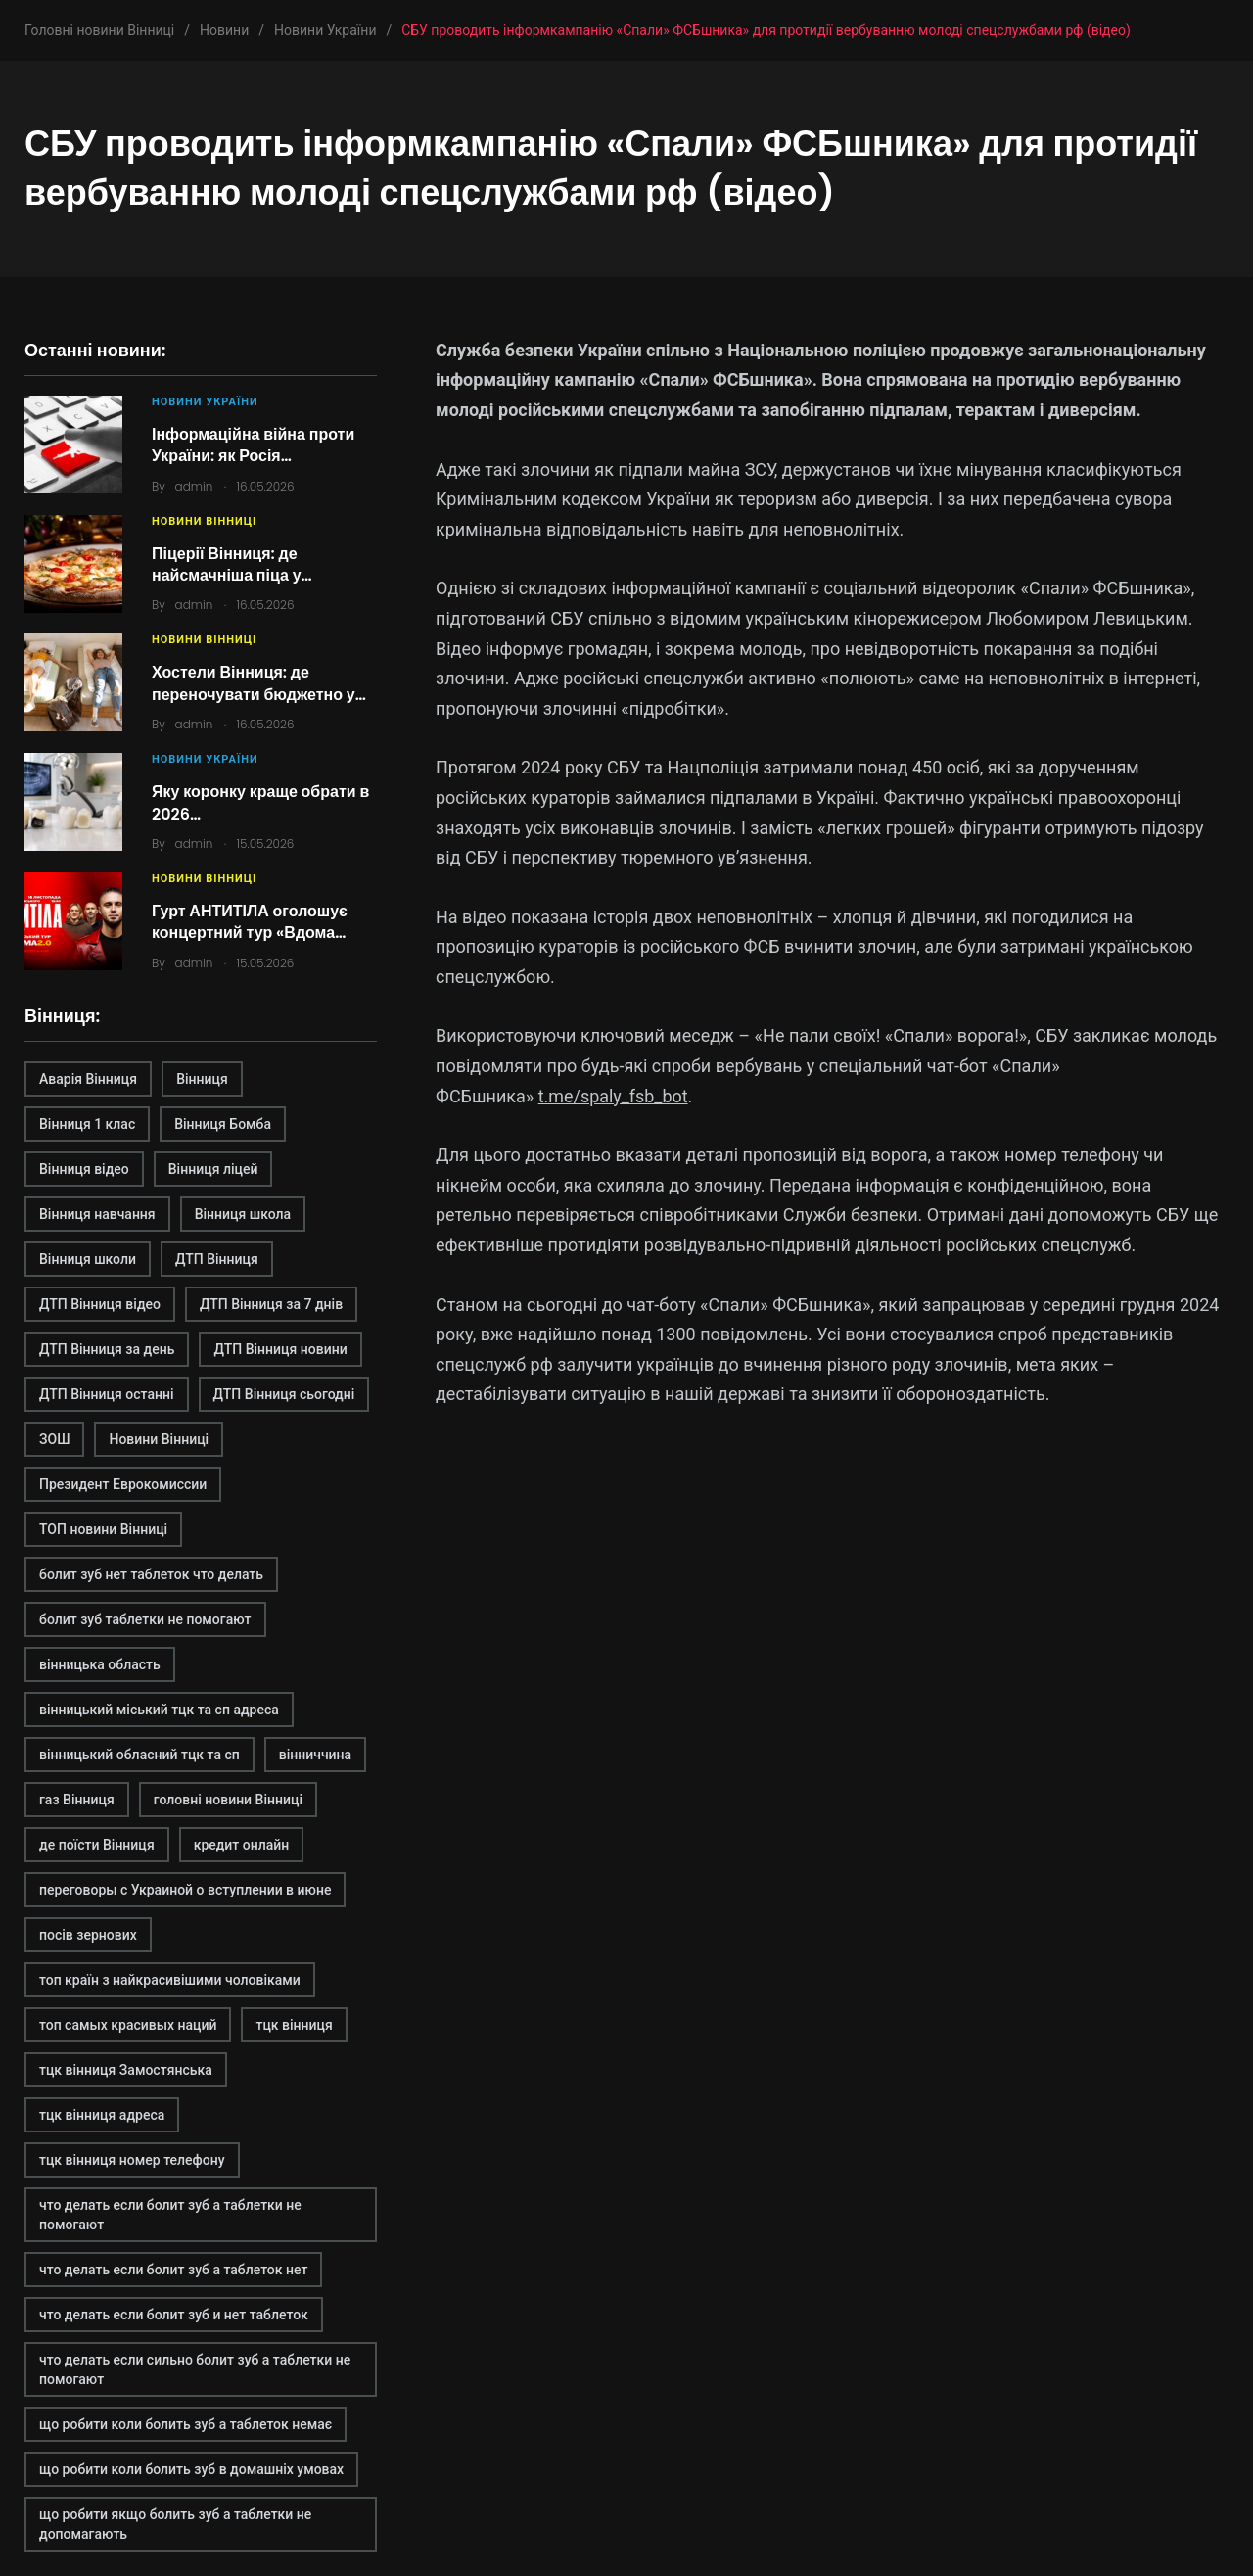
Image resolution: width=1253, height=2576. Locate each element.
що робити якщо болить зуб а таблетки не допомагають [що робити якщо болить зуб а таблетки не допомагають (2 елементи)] (175, 2524)
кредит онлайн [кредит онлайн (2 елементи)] (242, 1844)
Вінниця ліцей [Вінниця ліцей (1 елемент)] (213, 1169)
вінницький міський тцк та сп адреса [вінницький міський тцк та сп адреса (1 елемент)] (159, 1709)
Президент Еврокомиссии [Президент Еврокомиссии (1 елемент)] (123, 1484)
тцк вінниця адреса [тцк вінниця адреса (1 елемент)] (101, 2115)
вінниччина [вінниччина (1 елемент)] (315, 1754)
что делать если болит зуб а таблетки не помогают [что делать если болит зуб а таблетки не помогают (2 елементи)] (170, 2214)
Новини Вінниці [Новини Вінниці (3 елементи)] (159, 1439)
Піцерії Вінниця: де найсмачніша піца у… (232, 564)
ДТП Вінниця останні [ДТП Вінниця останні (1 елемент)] (106, 1394)
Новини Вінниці (204, 521)
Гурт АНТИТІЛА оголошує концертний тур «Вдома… (250, 922)
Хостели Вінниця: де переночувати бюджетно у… (259, 683)
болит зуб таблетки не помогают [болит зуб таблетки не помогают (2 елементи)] (145, 1619)
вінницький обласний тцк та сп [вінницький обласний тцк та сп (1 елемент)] (139, 1754)
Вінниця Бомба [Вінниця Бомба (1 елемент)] (222, 1124)
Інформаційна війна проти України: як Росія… (253, 445)
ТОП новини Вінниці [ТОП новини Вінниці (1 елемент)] (103, 1529)
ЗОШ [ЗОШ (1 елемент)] (54, 1439)
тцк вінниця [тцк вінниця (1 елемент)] (293, 2025)
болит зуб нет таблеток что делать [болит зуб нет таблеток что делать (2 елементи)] (151, 1574)
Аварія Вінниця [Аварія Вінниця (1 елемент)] (88, 1079)
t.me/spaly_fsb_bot (613, 1096)
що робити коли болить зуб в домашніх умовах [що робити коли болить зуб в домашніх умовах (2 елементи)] (191, 2469)
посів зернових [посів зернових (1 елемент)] (88, 1935)
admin (194, 486)
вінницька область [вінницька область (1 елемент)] (100, 1664)
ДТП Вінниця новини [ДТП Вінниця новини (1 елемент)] (280, 1349)
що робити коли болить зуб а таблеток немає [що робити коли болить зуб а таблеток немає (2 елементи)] (185, 2424)
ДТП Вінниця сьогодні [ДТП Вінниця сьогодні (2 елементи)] (284, 1394)
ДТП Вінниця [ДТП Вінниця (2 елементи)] (216, 1259)
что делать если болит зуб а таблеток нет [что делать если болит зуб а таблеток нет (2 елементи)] (173, 2269)
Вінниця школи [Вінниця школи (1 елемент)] (87, 1259)
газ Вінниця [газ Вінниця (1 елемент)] (77, 1799)
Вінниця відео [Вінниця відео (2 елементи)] (84, 1169)
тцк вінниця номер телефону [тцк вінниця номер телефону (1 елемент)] (132, 2160)
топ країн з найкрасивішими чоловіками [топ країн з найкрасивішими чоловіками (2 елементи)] (170, 1980)
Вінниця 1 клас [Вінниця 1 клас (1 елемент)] (87, 1124)
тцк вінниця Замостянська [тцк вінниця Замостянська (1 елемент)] (125, 2070)
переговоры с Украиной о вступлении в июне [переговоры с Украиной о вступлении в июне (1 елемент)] (185, 1889)
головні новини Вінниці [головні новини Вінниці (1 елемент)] (228, 1799)
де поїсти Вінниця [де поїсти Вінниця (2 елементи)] (97, 1844)
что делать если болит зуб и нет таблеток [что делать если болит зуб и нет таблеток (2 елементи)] (173, 2314)
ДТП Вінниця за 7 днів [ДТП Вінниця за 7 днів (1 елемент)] (271, 1304)
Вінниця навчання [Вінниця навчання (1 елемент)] (97, 1214)
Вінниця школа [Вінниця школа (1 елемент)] (243, 1214)
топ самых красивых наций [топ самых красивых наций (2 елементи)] (127, 2025)
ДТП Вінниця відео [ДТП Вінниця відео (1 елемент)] (100, 1304)
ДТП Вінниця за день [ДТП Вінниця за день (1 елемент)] (106, 1349)
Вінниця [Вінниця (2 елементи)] (202, 1079)
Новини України (205, 402)
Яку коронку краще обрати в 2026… (260, 802)
